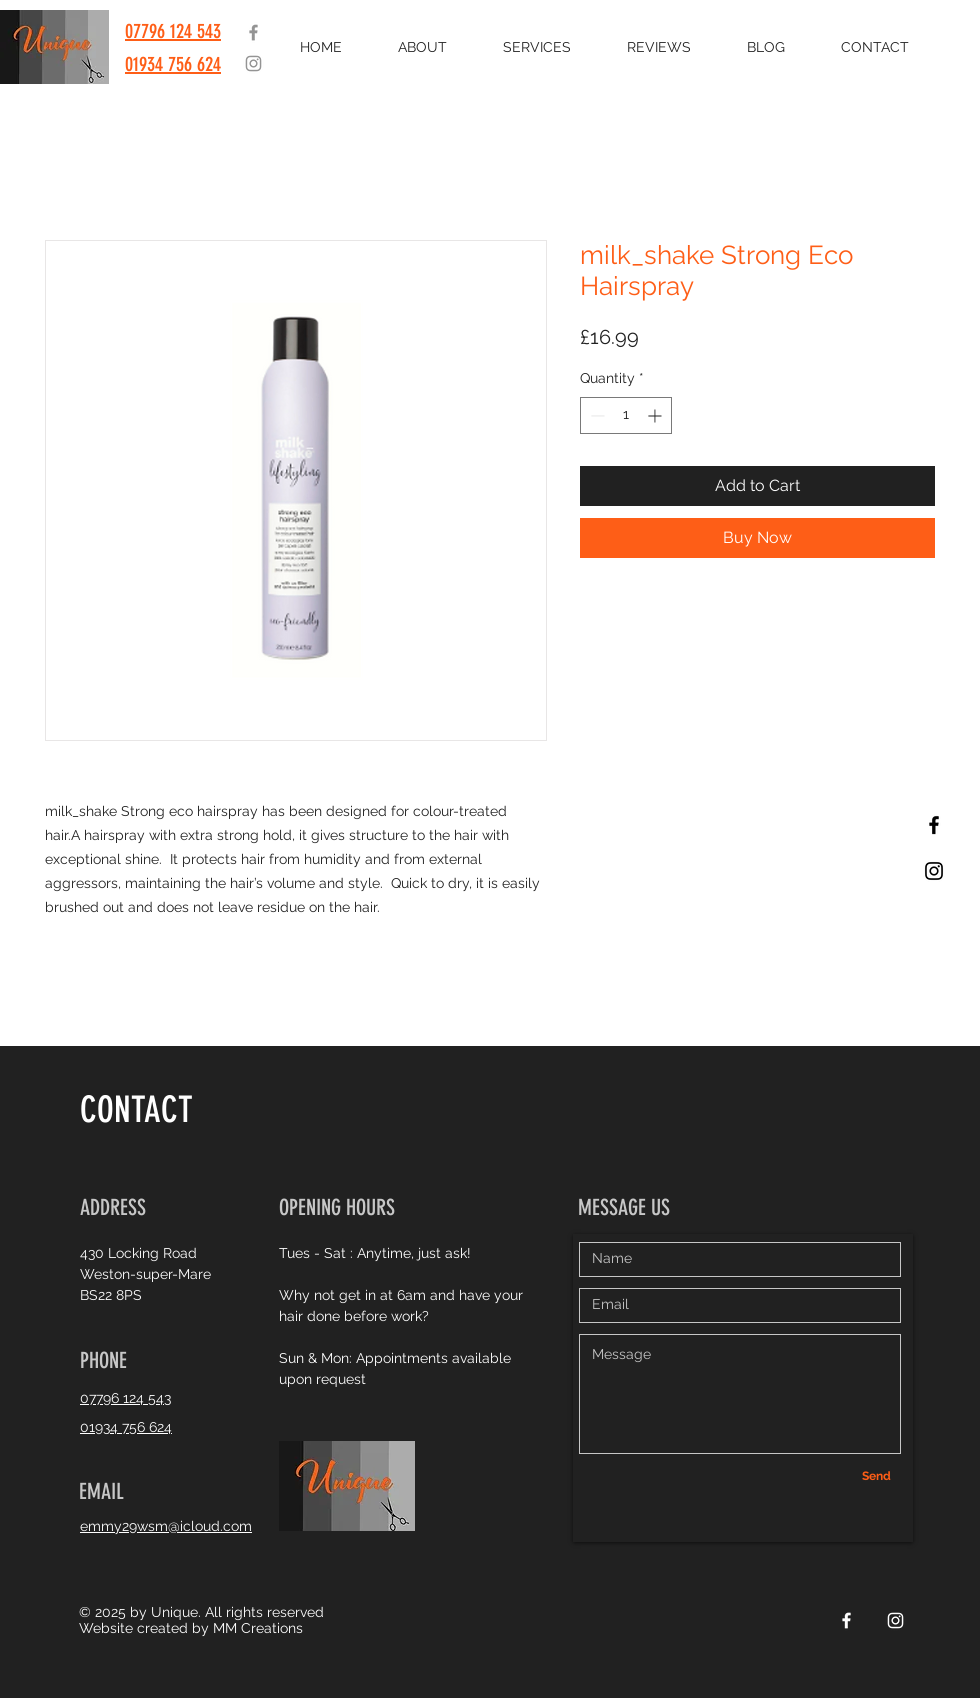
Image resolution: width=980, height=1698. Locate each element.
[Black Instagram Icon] (934, 871)
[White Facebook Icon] (846, 1620)
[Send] (876, 1477)
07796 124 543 (173, 31)
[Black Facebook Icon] (934, 825)
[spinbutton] (626, 415)
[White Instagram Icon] (895, 1620)
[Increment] (656, 415)
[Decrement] (595, 415)
